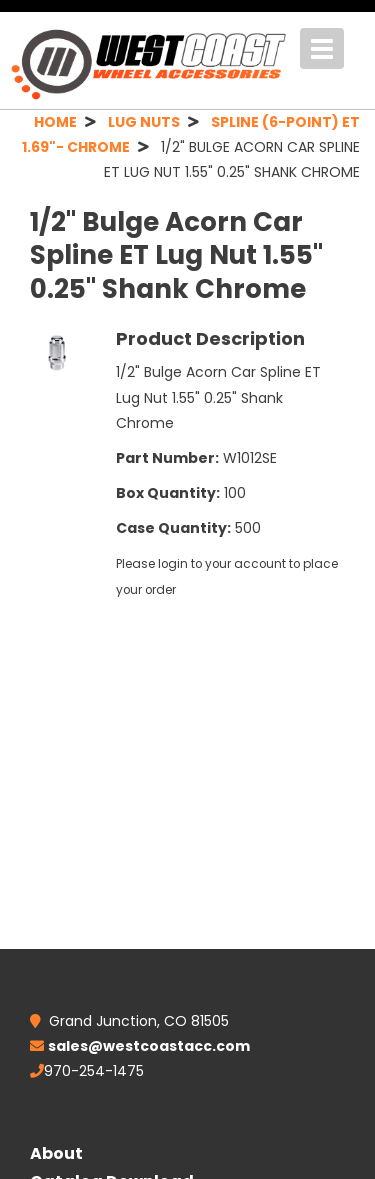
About (56, 1153)
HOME (55, 122)
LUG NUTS (144, 122)
